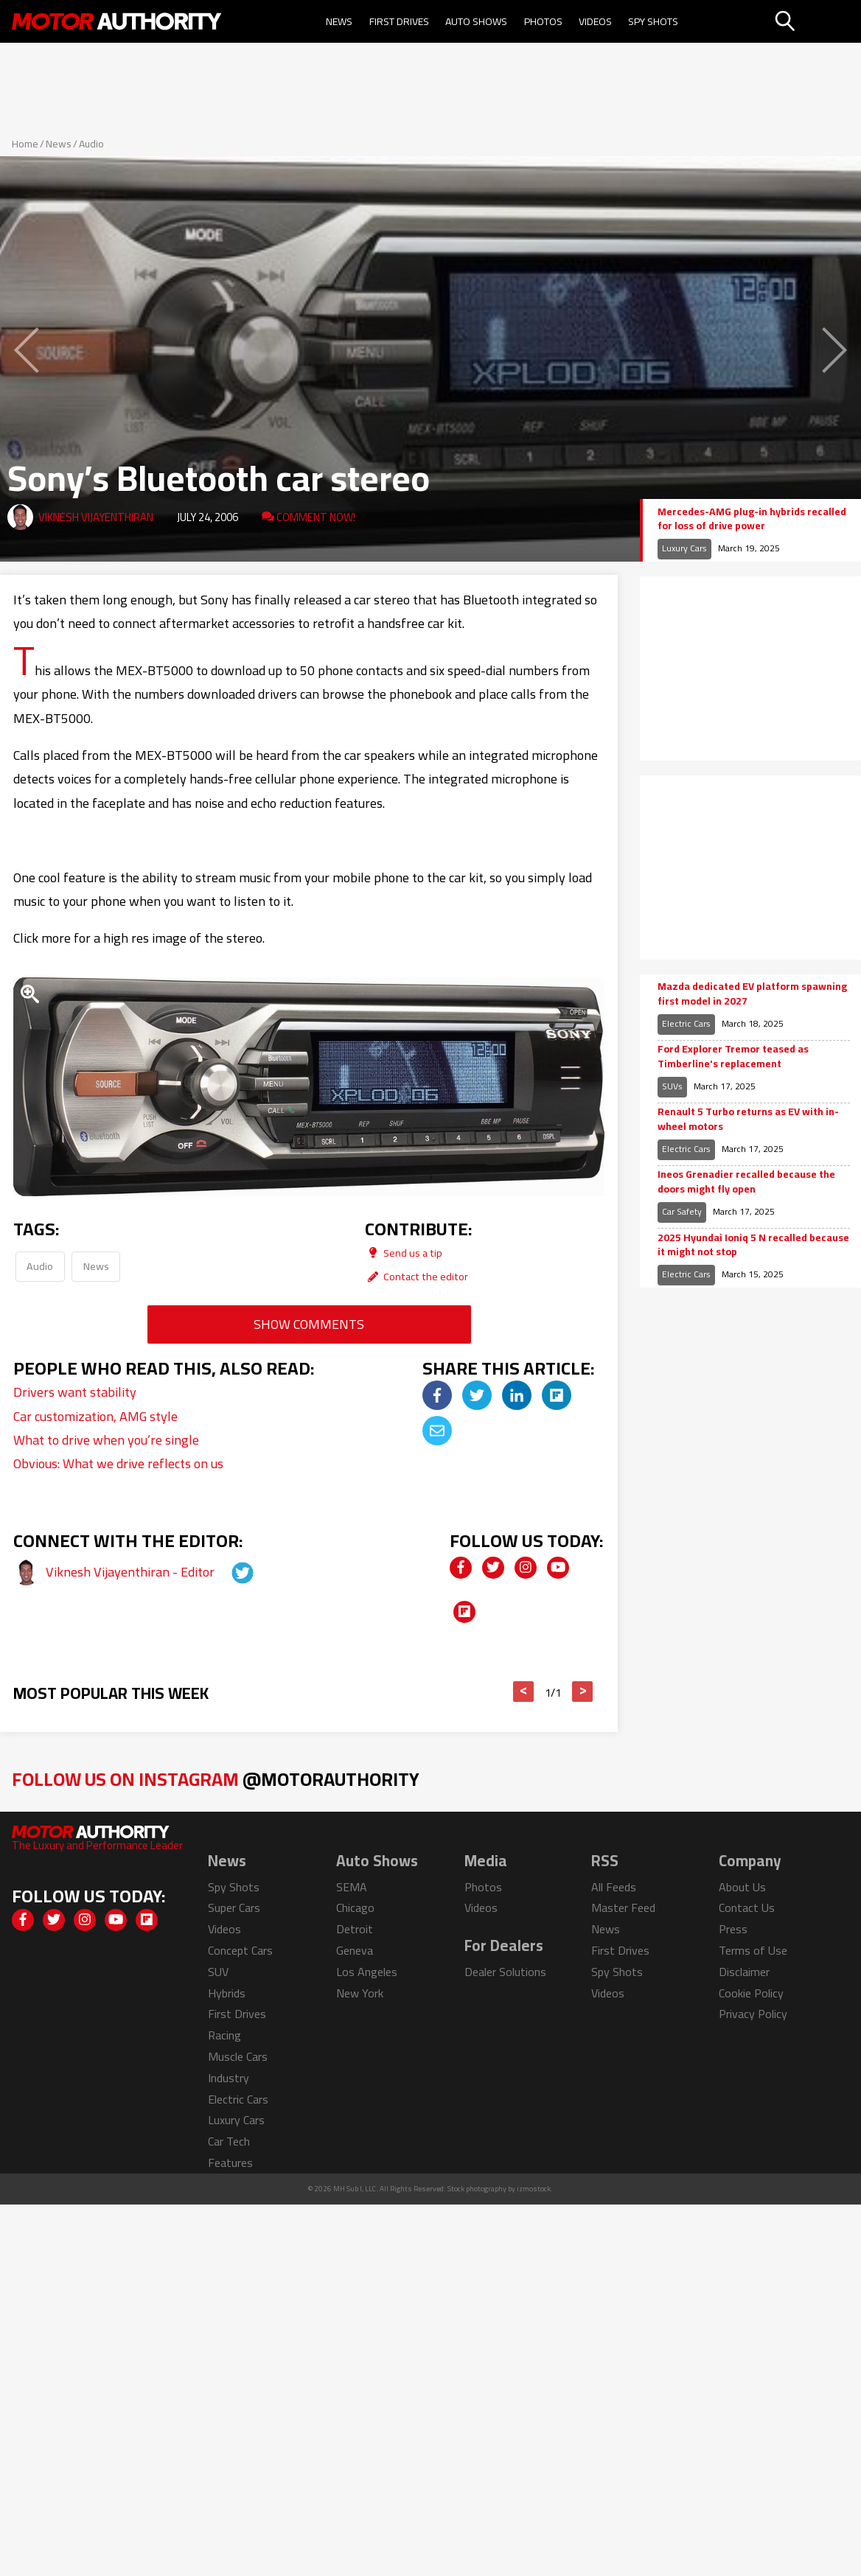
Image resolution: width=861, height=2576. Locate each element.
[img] (437, 1395)
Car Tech (229, 2141)
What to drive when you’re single (106, 1440)
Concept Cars (240, 1950)
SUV (218, 1972)
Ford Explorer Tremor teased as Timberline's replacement (733, 1056)
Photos (543, 21)
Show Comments (309, 1324)
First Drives (399, 21)
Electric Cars (686, 1023)
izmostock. (535, 2189)
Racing (224, 2035)
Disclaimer (744, 1972)
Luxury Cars (684, 548)
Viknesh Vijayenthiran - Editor (131, 1572)
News (339, 21)
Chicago (355, 1907)
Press (733, 1929)
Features (230, 2162)
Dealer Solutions (505, 1972)
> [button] (583, 1691)
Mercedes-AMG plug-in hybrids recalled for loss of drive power (752, 519)
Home (25, 144)
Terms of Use (753, 1950)
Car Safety (682, 1211)
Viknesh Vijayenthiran (95, 517)
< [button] (524, 1691)
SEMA (351, 1887)
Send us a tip (403, 1253)
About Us (742, 1887)
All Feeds (613, 1887)
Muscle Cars (238, 2056)
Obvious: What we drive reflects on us (118, 1463)
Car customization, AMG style (95, 1416)
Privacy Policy (753, 2014)
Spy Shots (653, 21)
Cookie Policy (751, 1993)
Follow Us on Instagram (215, 1779)
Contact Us (747, 1907)
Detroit (354, 1929)
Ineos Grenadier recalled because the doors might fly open (746, 1181)
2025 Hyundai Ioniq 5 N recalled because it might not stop (753, 1245)
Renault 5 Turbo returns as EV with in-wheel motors (748, 1119)
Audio (91, 144)
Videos (595, 21)
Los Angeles (366, 1972)
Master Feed (623, 1907)
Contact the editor (416, 1276)
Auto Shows (476, 21)
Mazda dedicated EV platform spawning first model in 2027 (752, 994)
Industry (228, 2078)
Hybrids (226, 1993)
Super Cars (234, 1907)
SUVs (672, 1086)
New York (359, 1993)
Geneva (354, 1950)
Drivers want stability (74, 1392)
